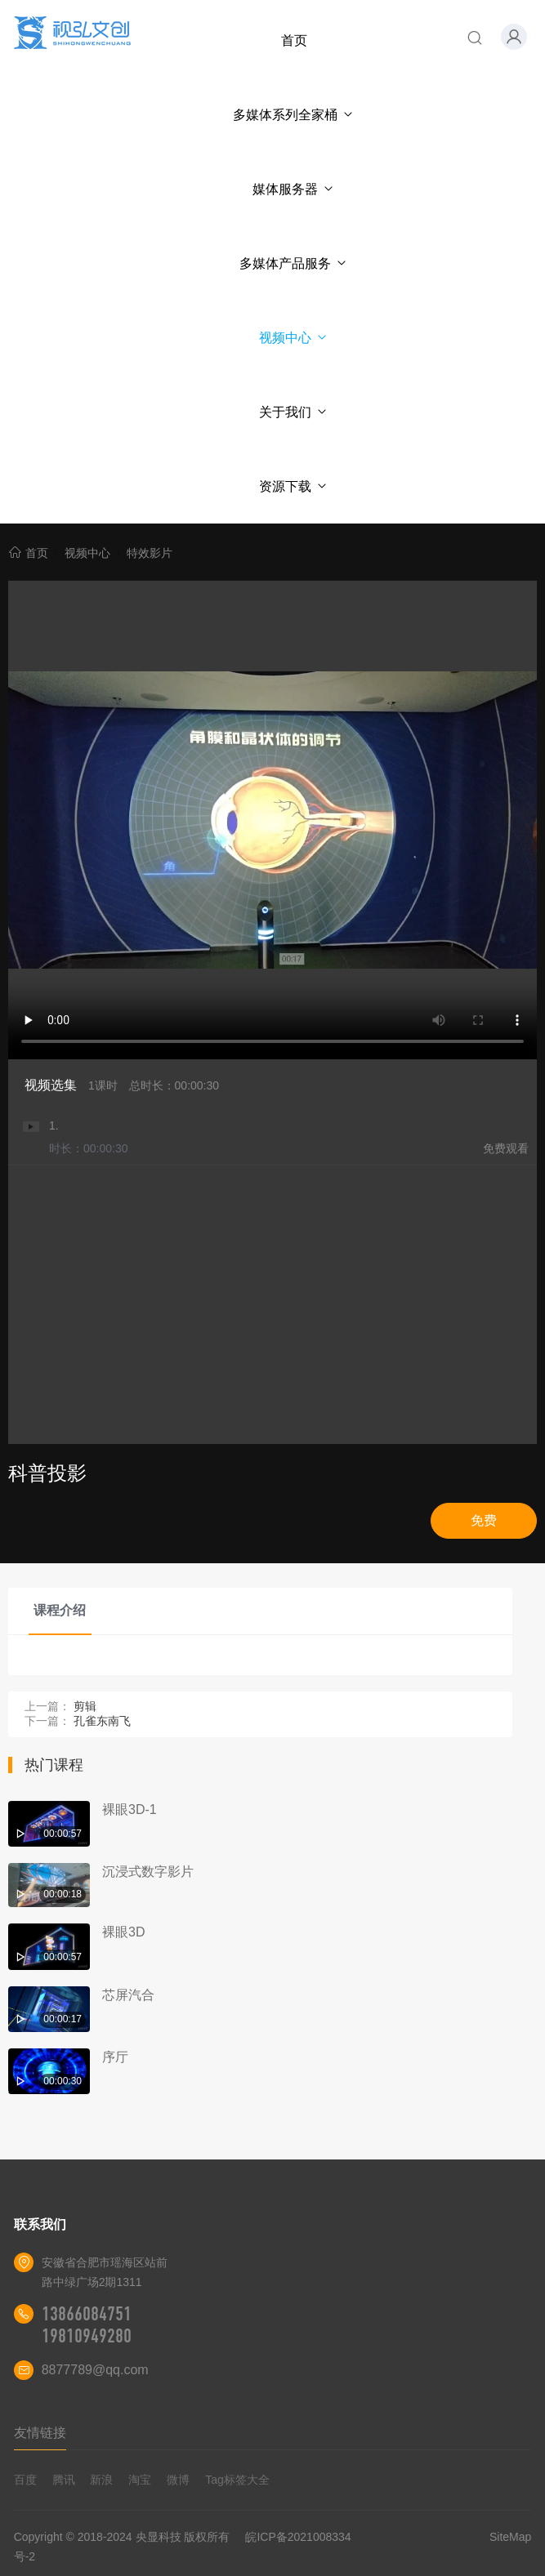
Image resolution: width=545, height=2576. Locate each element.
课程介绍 (60, 1610)
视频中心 (293, 338)
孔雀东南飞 (102, 1720)
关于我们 (293, 412)
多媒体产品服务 (293, 263)
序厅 (115, 2057)
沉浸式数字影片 (148, 1872)
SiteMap (510, 2536)
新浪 (101, 2479)
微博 (178, 2479)
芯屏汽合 (128, 1995)
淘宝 (139, 2479)
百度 (25, 2479)
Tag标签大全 (237, 2479)
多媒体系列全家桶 (294, 115)
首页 (294, 40)
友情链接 (40, 2433)
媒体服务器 (293, 189)
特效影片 (149, 552)
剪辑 (85, 1706)
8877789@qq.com (95, 2370)
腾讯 (63, 2479)
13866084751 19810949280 (87, 2324)
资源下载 (293, 486)
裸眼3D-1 (129, 1809)
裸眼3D (123, 1932)
